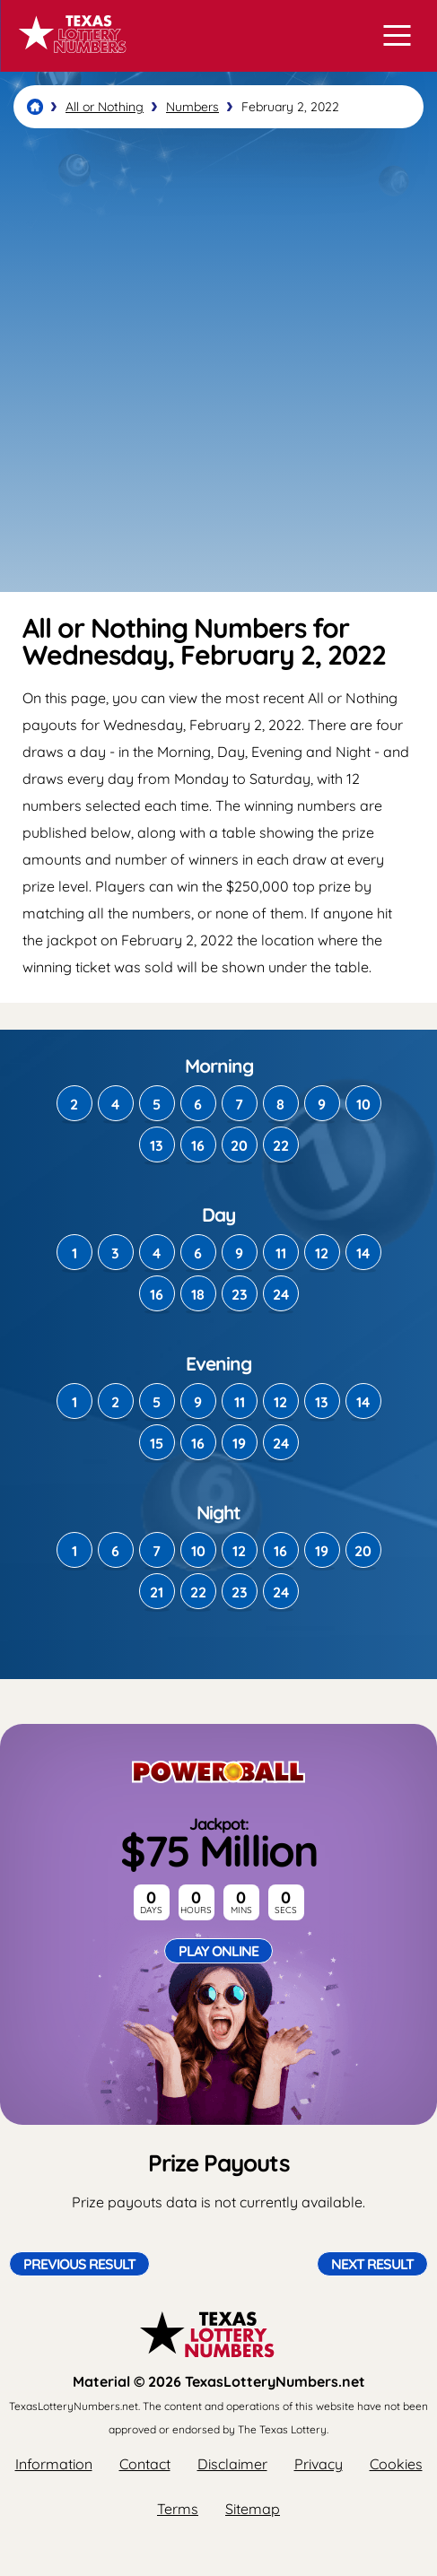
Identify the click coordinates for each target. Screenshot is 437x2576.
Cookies (396, 2464)
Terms (177, 2509)
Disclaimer (232, 2464)
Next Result (372, 2264)
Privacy (318, 2464)
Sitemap (252, 2509)
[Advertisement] (218, 360)
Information (53, 2464)
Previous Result (79, 2264)
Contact (144, 2464)
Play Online (218, 1951)
